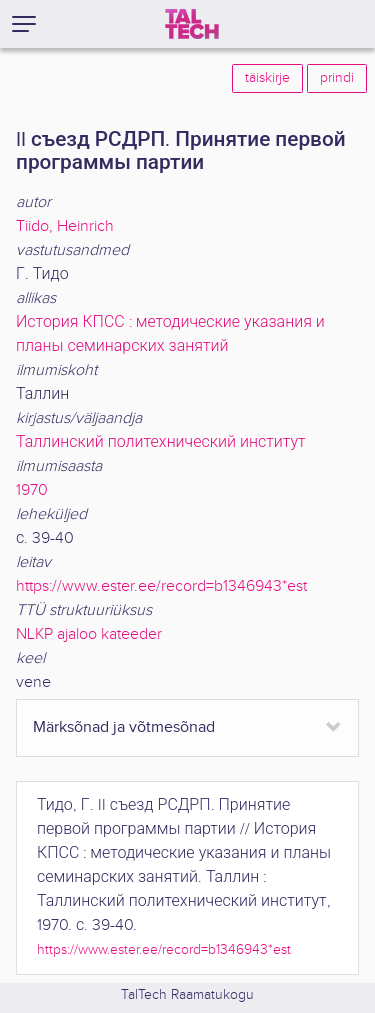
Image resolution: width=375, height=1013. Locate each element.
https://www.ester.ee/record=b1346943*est (161, 586)
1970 (32, 490)
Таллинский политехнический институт (161, 442)
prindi (337, 78)
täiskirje (267, 78)
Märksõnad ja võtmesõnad (124, 727)
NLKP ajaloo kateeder (89, 634)
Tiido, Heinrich (65, 226)
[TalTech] (192, 24)
